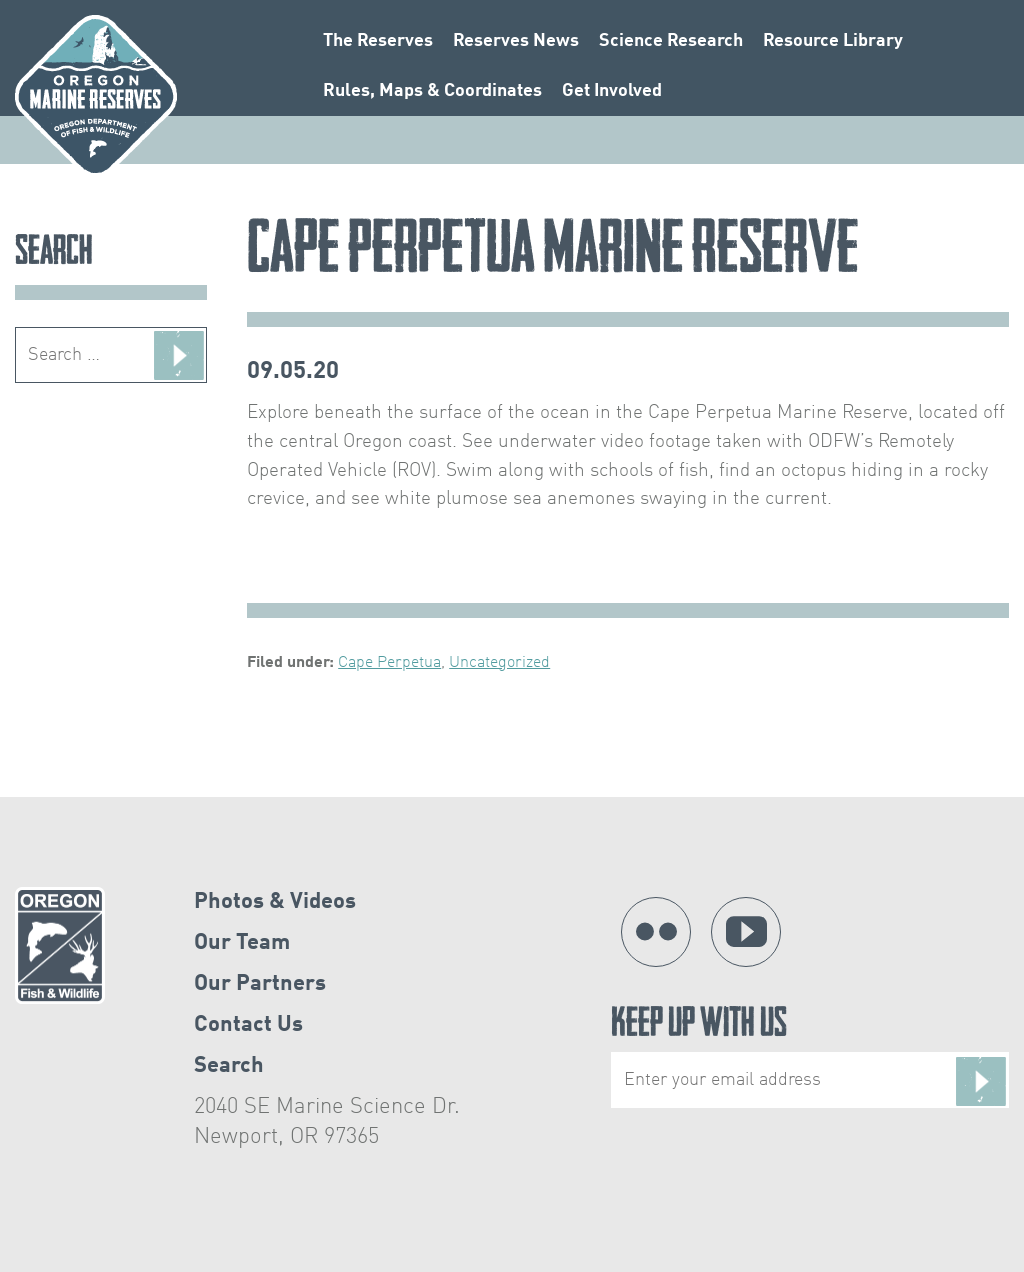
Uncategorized (499, 663)
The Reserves (378, 45)
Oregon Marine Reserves (96, 96)
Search (229, 1066)
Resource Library (833, 45)
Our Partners (260, 984)
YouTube (746, 932)
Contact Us (248, 1025)
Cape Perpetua (389, 663)
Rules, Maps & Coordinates (432, 95)
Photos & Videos (275, 902)
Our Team (242, 943)
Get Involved (612, 95)
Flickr (656, 932)
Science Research (671, 45)
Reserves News (516, 45)
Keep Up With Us (810, 1057)
